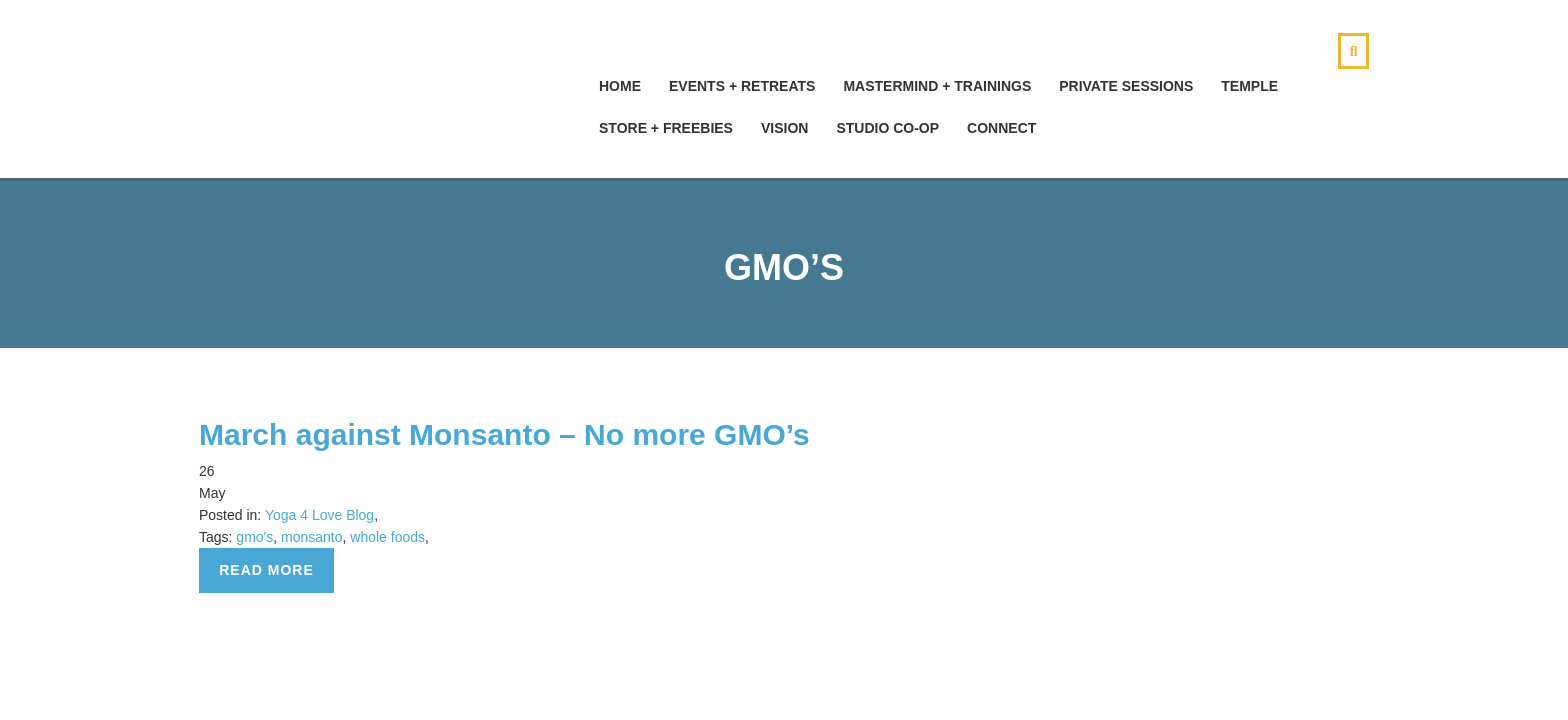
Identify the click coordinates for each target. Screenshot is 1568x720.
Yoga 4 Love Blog (319, 515)
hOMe (620, 86)
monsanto (311, 537)
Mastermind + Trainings (937, 86)
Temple (1249, 86)
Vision (784, 128)
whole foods (387, 537)
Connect (1001, 128)
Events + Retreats (742, 86)
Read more (266, 570)
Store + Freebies (666, 128)
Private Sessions (1126, 86)
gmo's (254, 537)
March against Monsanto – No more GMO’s (504, 434)
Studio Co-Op (887, 128)
